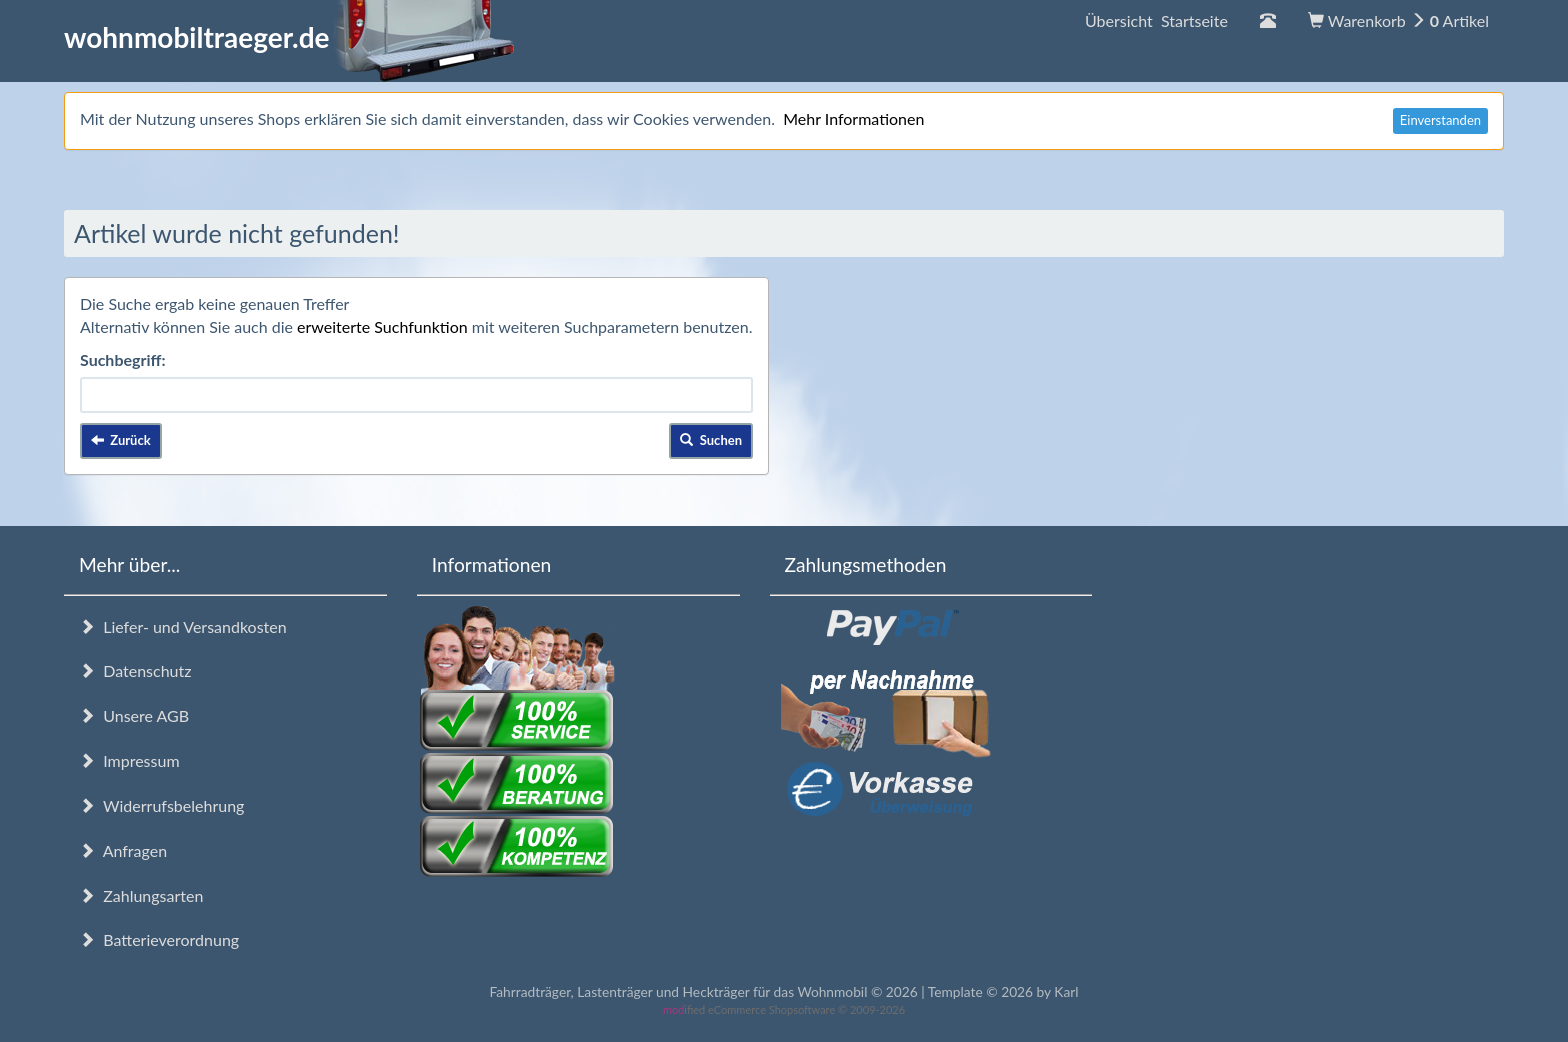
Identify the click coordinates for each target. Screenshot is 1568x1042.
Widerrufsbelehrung (161, 805)
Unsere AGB (134, 715)
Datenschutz (135, 670)
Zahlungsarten (141, 895)
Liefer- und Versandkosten (183, 626)
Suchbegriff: (123, 359)
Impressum (129, 760)
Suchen (711, 440)
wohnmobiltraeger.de (289, 37)
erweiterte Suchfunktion (382, 326)
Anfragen (123, 850)
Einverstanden (1440, 120)
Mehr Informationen (853, 118)
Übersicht (1156, 20)
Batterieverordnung (159, 939)
